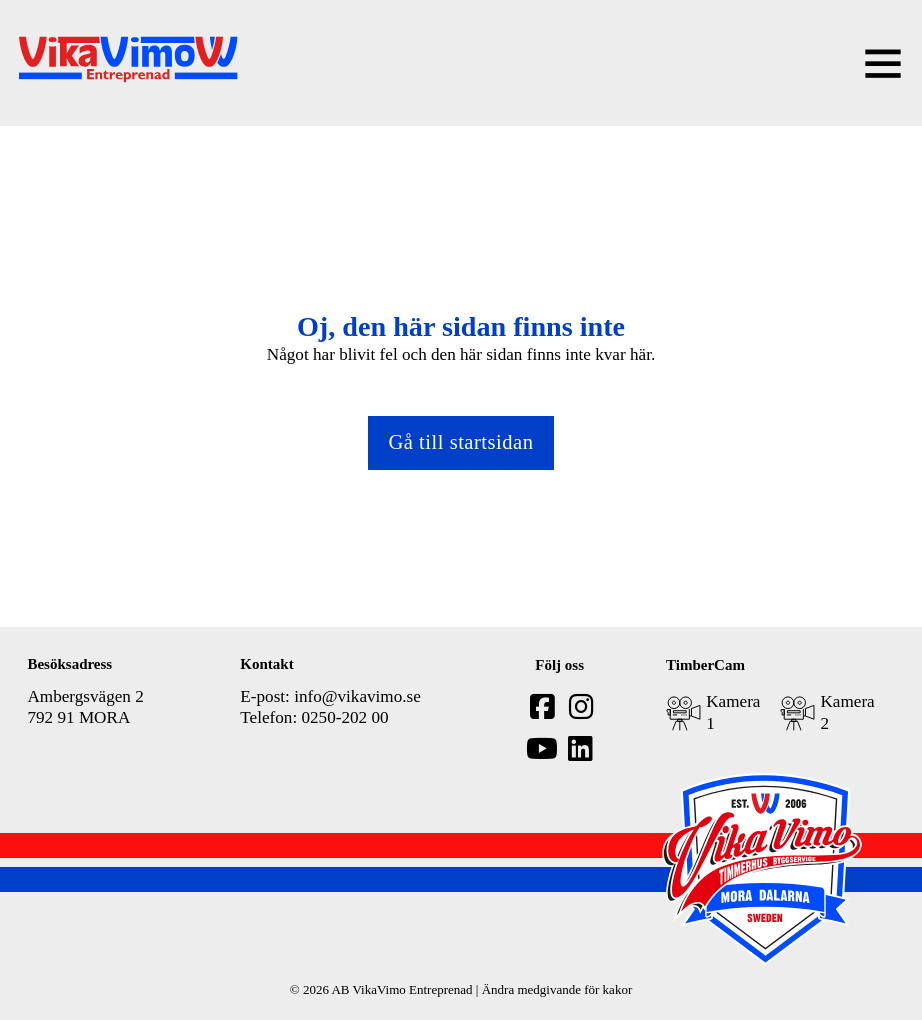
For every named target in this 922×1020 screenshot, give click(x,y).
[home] (128, 62)
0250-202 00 (344, 717)
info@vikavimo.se (357, 696)
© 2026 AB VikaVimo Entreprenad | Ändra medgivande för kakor (461, 989)
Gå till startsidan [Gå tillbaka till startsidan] (460, 442)
